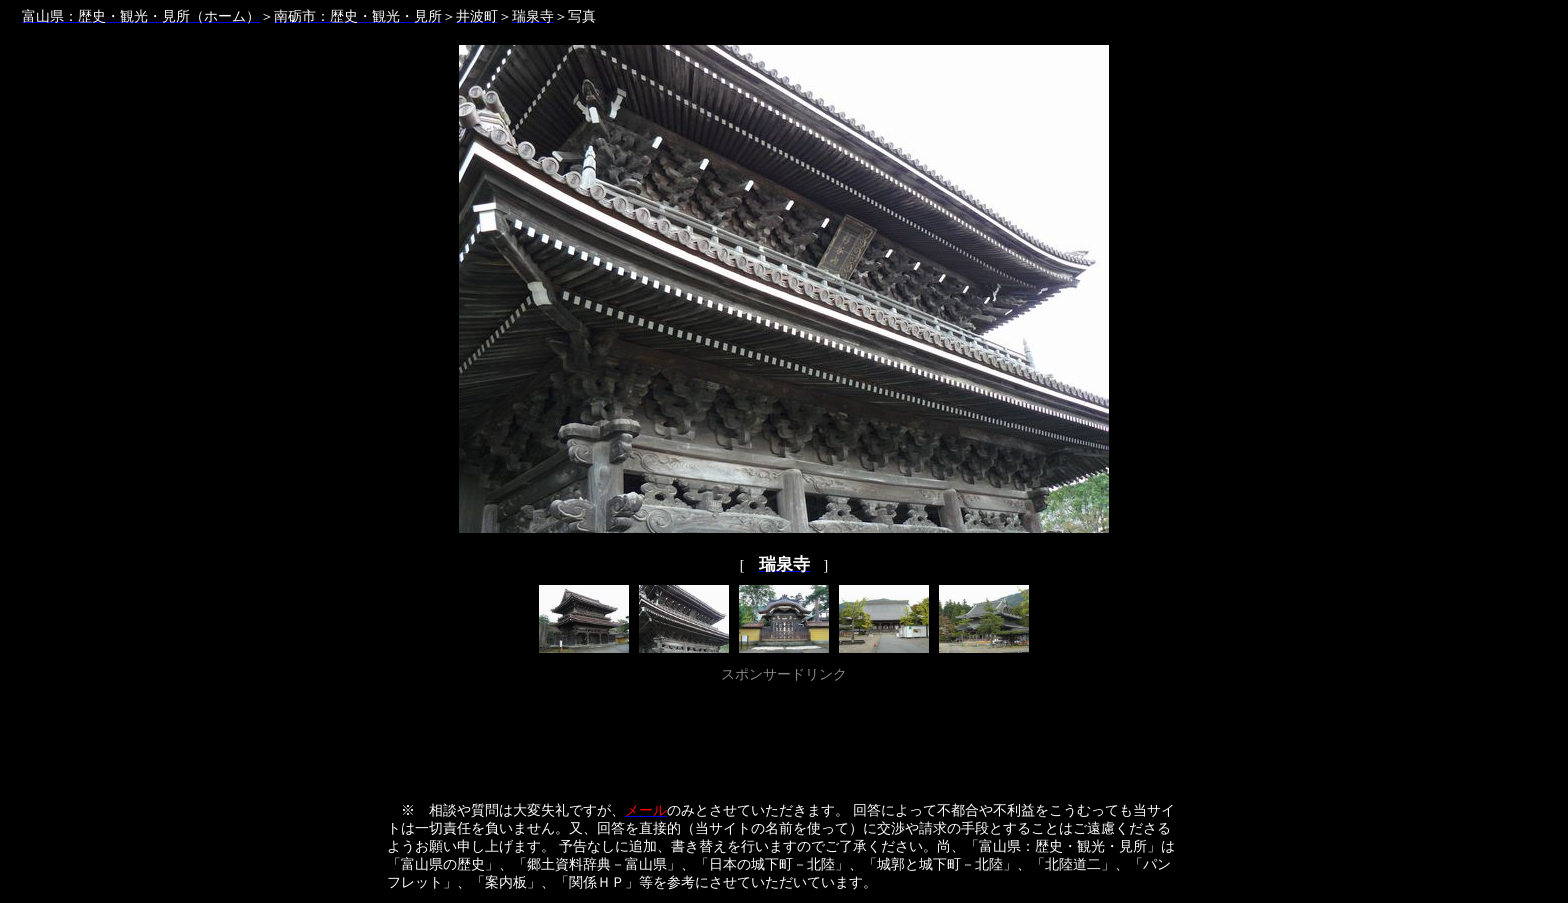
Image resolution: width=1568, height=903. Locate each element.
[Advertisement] (784, 733)
